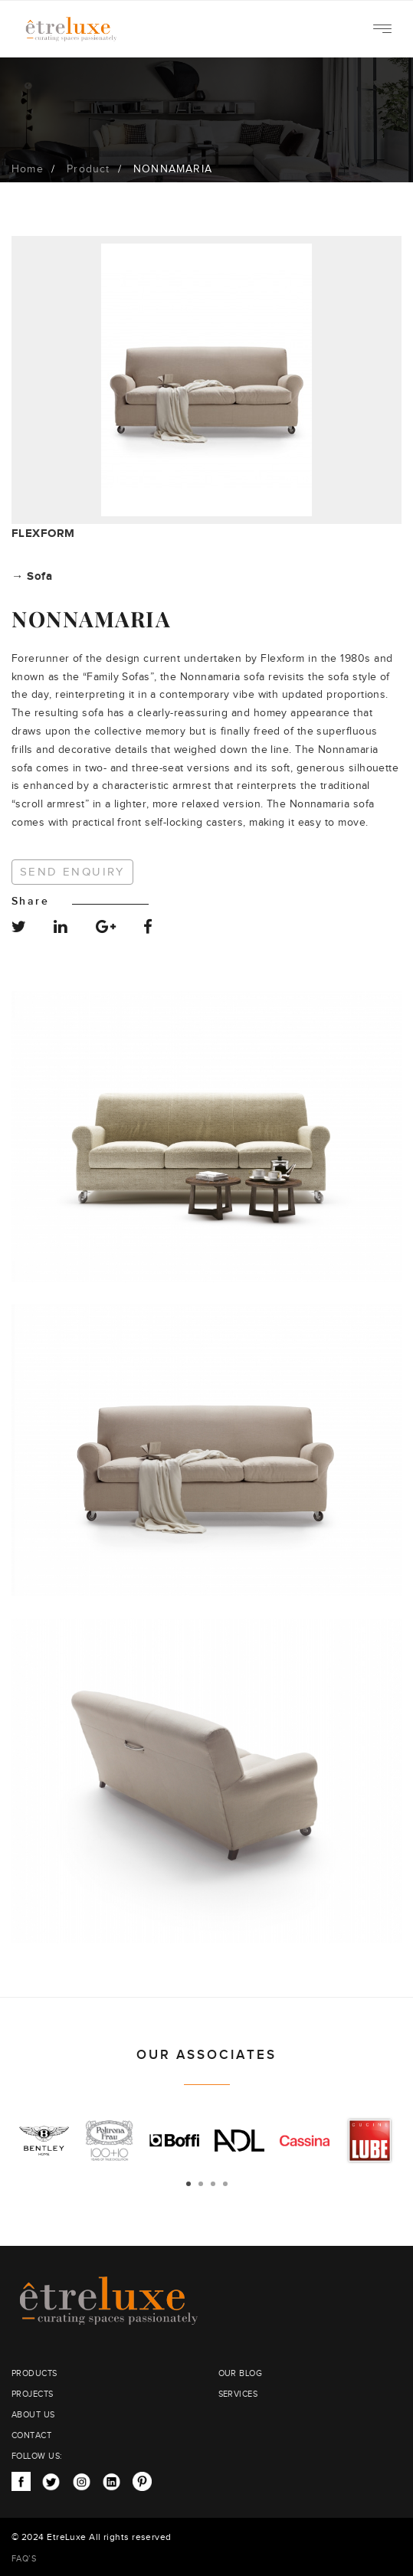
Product (88, 169)
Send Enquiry (72, 872)
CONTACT (31, 2435)
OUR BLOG (240, 2373)
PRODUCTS (34, 2373)
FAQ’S (23, 2559)
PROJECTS (32, 2394)
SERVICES (238, 2394)
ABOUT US (33, 2415)
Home (27, 169)
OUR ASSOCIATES (206, 2055)
